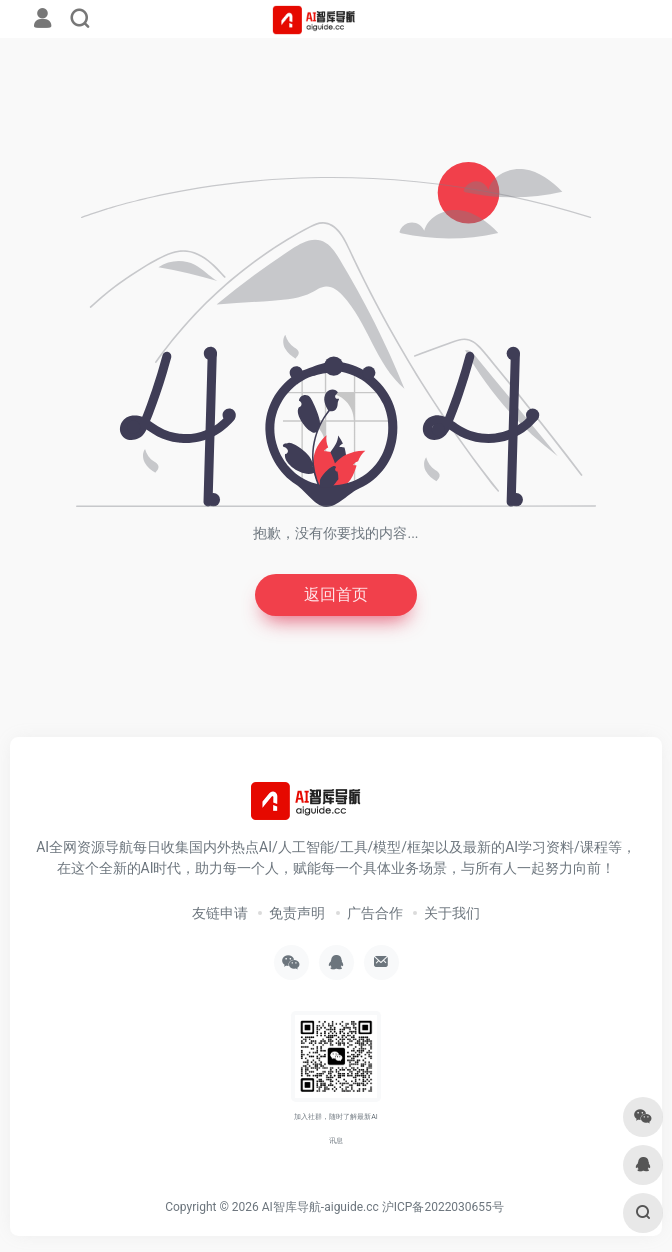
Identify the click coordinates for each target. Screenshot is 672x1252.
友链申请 (220, 913)
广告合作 (375, 913)
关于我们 (452, 913)
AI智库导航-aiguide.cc (320, 1207)
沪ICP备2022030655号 (443, 1207)
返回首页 (336, 594)
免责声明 (297, 913)
